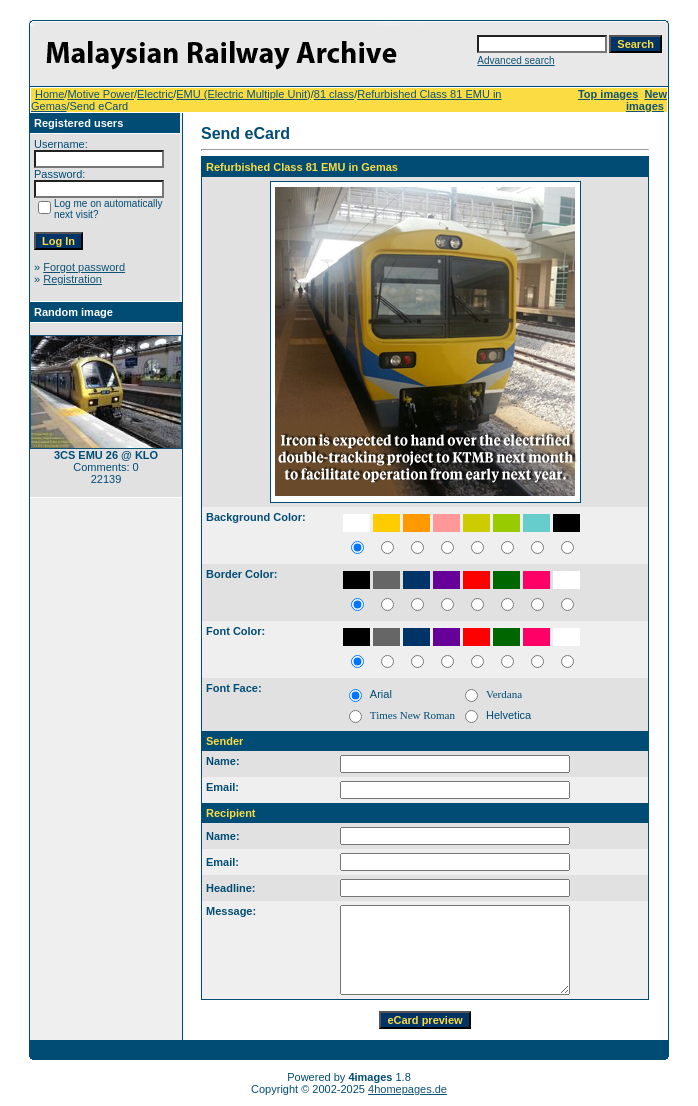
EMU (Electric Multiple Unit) (243, 94)
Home (49, 94)
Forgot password (84, 267)
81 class (334, 94)
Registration (72, 279)
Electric (155, 94)
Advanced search (515, 60)
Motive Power (100, 94)
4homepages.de (407, 1089)
